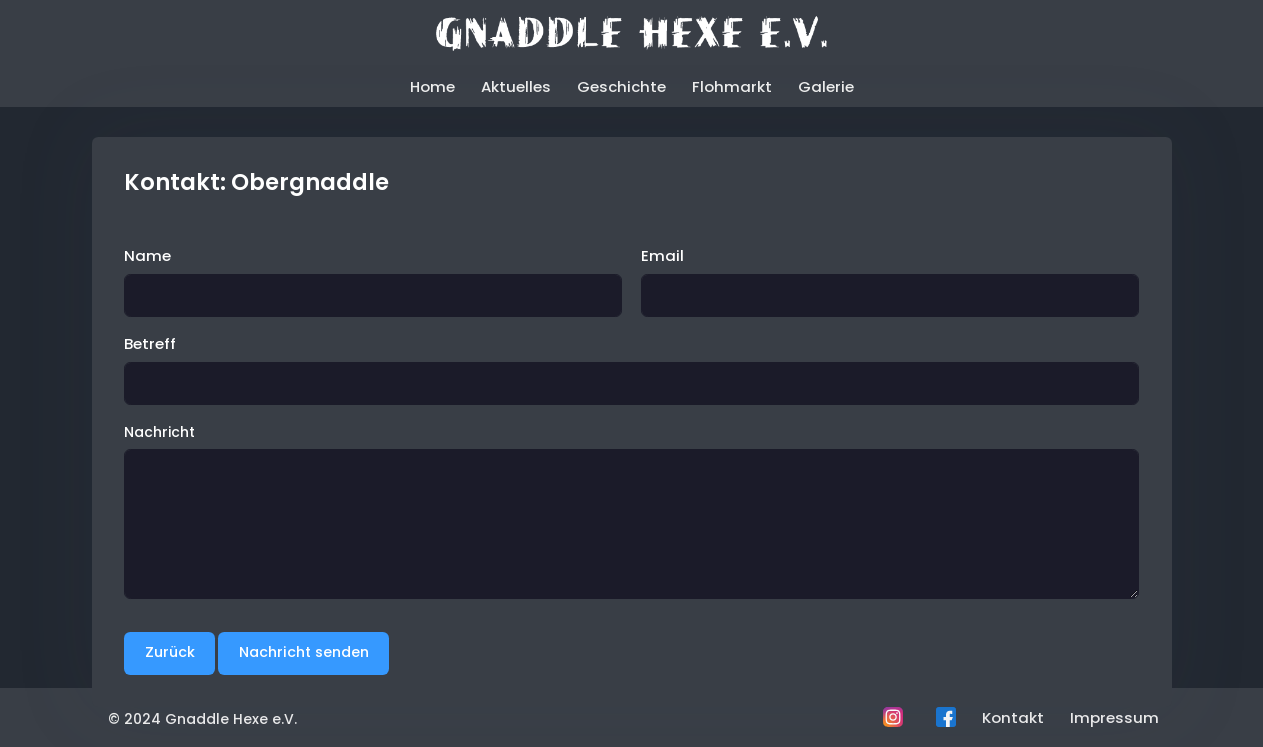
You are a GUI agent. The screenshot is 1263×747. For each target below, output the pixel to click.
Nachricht (159, 432)
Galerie (826, 86)
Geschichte (621, 86)
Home (432, 86)
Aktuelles (516, 86)
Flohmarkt (732, 86)
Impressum (1114, 717)
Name (147, 255)
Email (662, 255)
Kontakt (1013, 717)
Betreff (150, 343)
